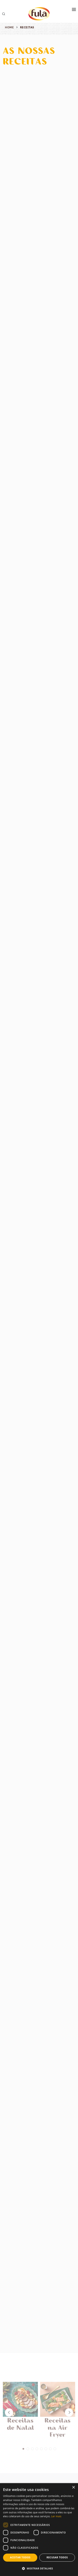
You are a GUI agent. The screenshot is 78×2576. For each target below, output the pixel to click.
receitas (27, 27)
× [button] (73, 2487)
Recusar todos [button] (57, 2557)
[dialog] (39, 2529)
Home (9, 27)
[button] (39, 2568)
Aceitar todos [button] (20, 2557)
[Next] (69, 2412)
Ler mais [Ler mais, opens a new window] (56, 2516)
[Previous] (9, 2412)
